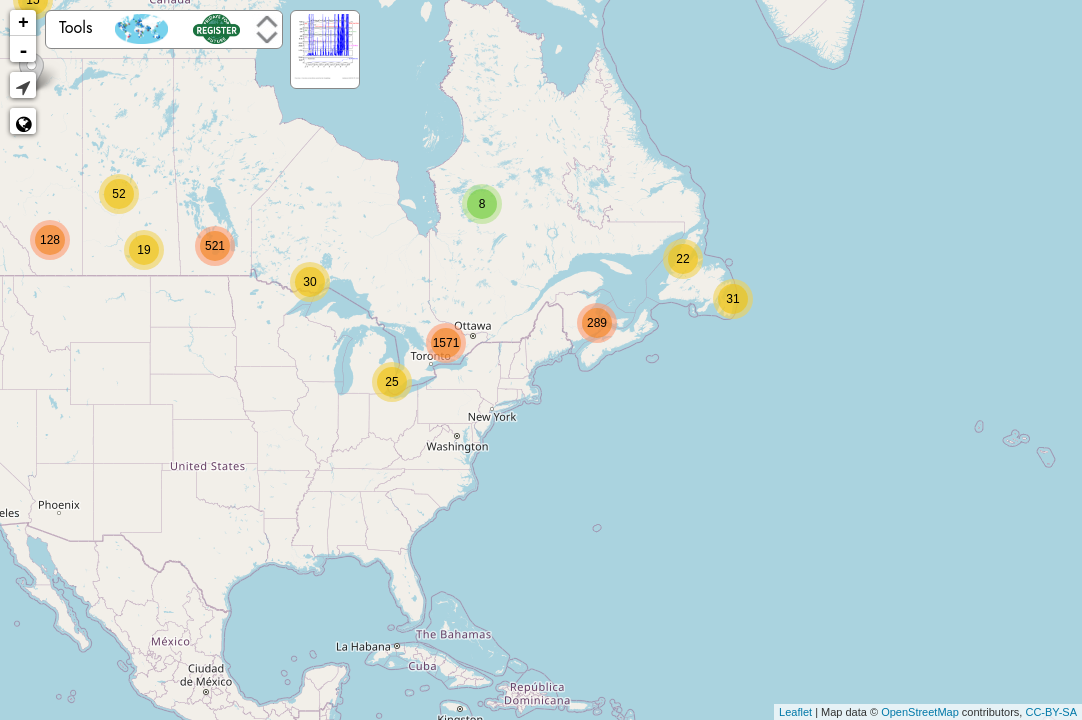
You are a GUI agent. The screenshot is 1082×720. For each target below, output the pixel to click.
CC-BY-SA (1051, 712)
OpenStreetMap (920, 712)
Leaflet (795, 712)
